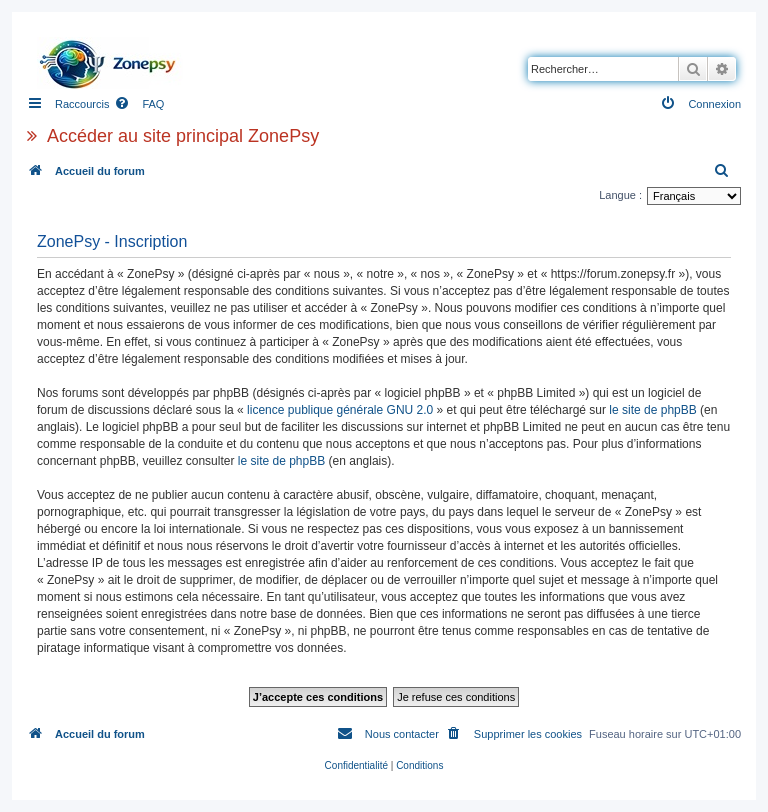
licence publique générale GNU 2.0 (340, 410)
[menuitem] (139, 104)
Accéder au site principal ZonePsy (183, 136)
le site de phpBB (652, 410)
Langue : (620, 195)
